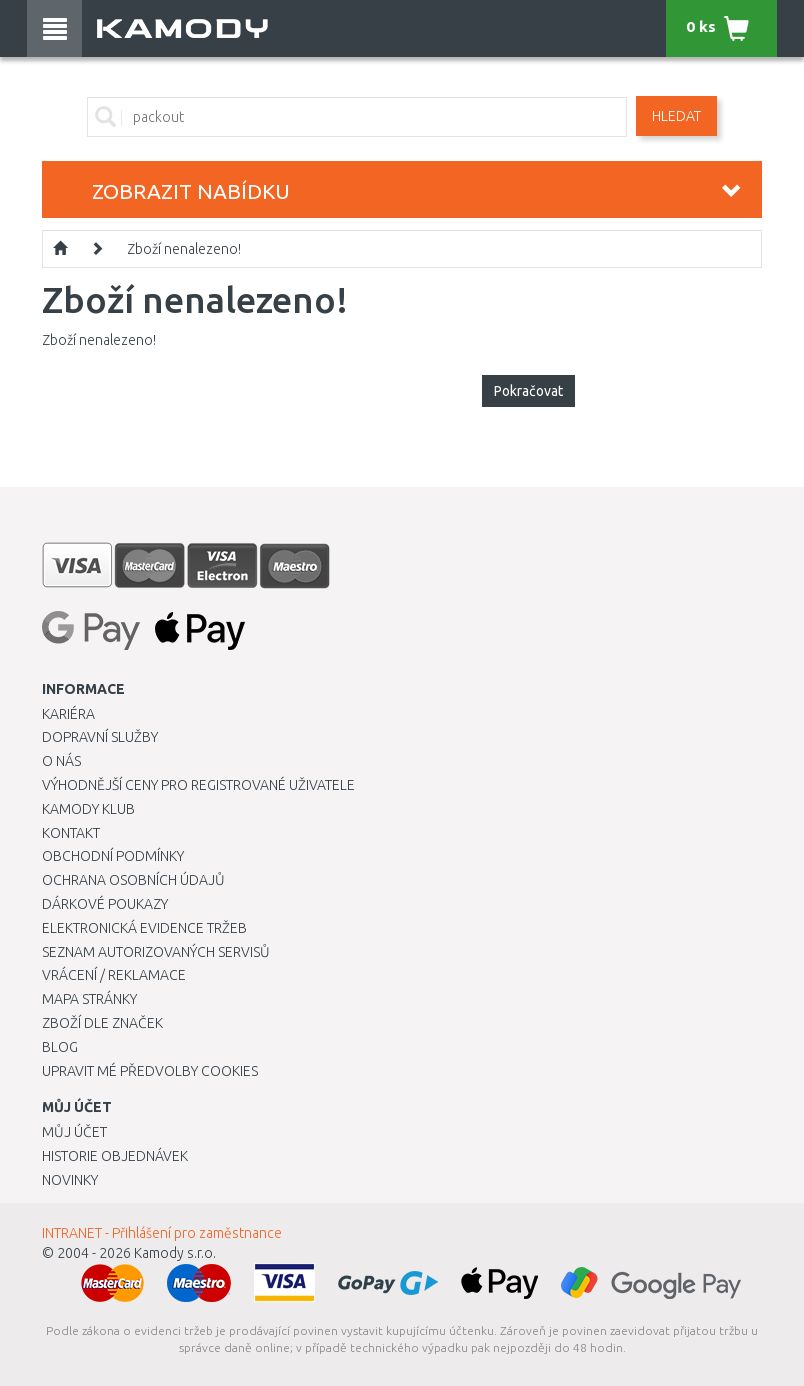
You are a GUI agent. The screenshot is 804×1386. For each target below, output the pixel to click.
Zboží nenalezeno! (184, 249)
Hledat (676, 116)
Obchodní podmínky (113, 856)
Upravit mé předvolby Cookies (150, 1071)
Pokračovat (528, 391)
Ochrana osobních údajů (133, 880)
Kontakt (71, 833)
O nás (61, 761)
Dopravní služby (100, 737)
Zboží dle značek (102, 1023)
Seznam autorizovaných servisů (156, 952)
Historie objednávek (115, 1156)
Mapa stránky (89, 999)
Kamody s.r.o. (175, 1253)
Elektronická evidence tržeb (144, 928)
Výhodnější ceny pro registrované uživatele (198, 785)
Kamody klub (88, 809)
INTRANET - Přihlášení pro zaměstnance (162, 1233)
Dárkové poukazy (105, 904)
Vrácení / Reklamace (114, 975)
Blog (60, 1047)
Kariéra (68, 714)
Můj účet (74, 1132)
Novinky (70, 1180)
